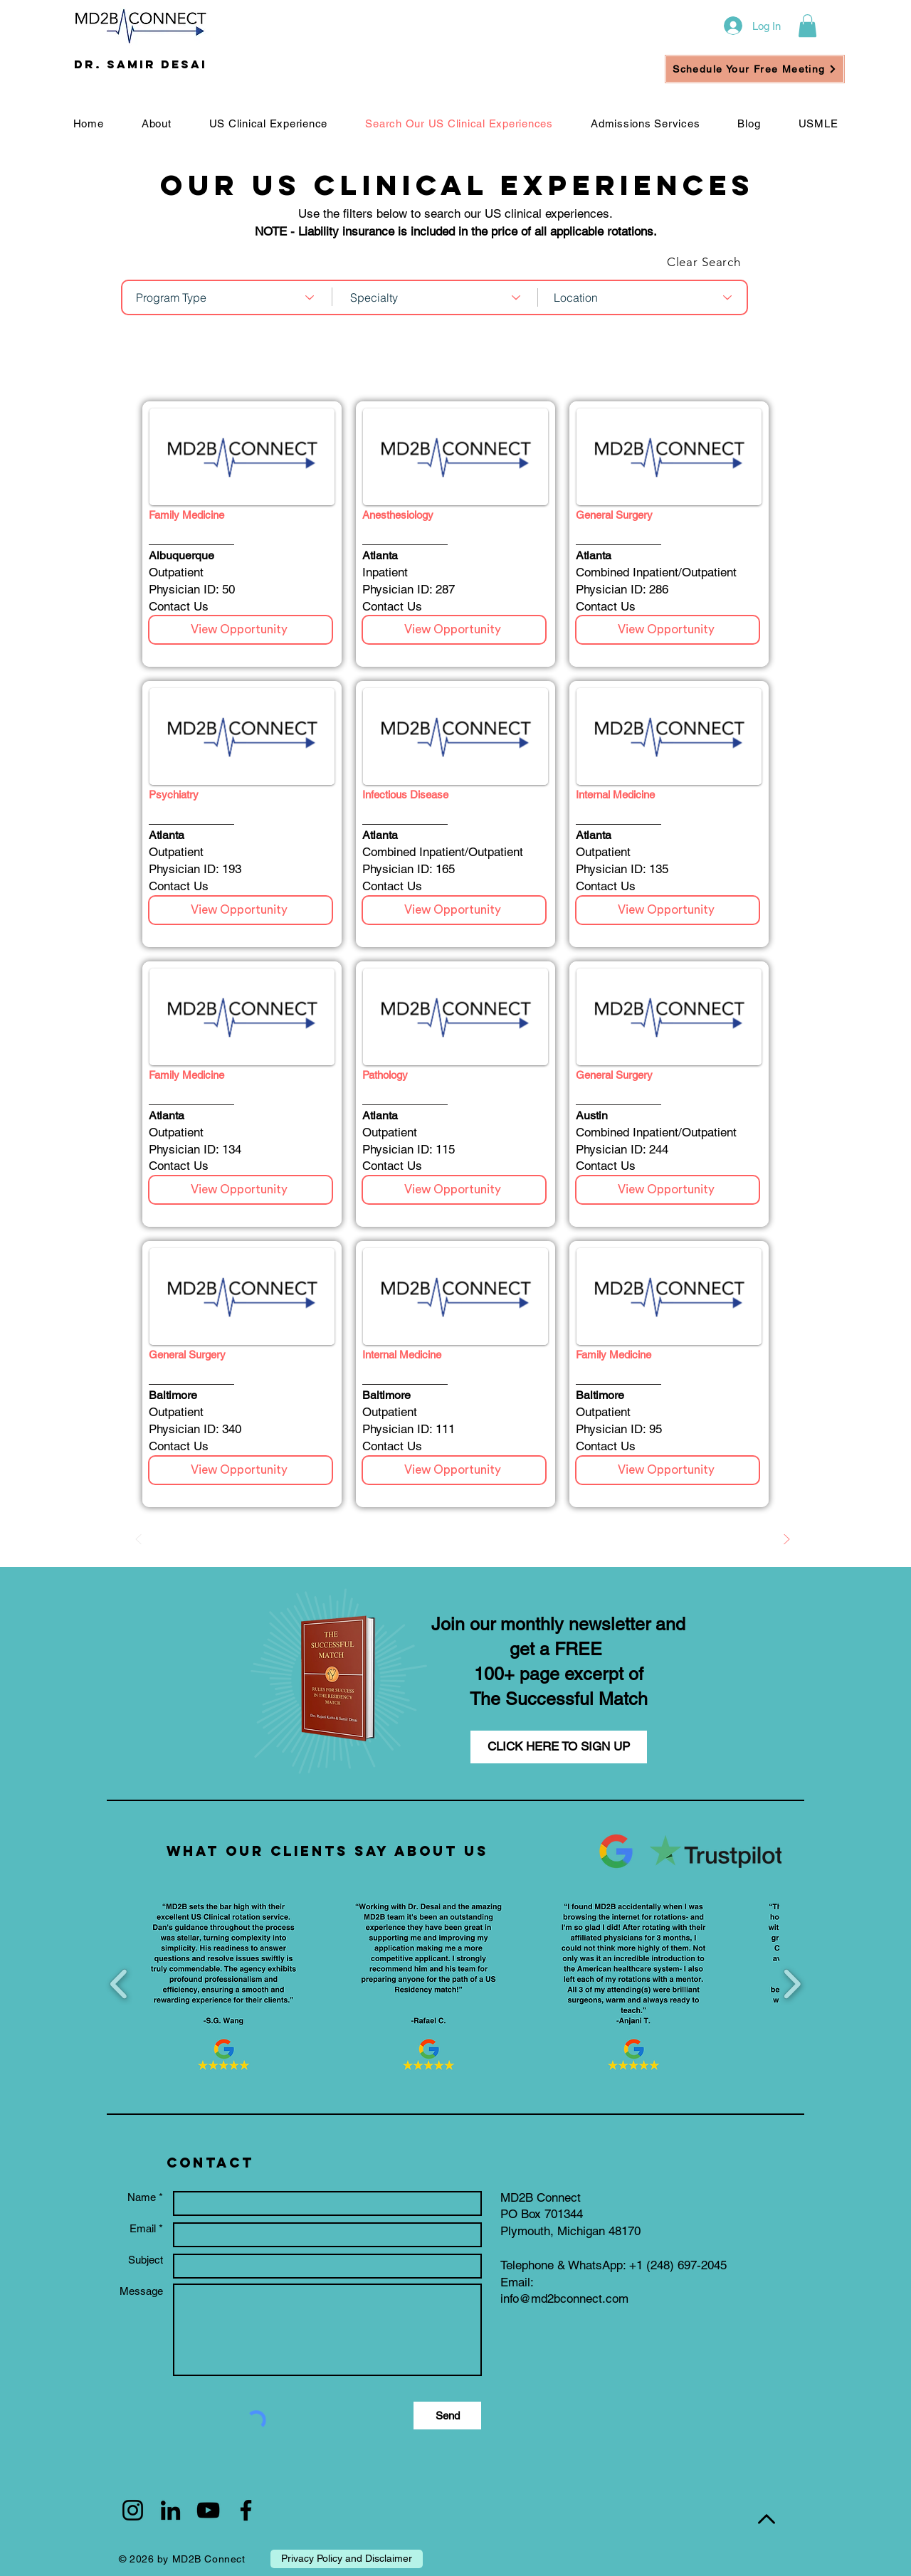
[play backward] (119, 1983)
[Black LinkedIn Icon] (170, 2510)
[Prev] (139, 1539)
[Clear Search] (697, 262)
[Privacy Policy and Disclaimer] (346, 2559)
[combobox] (225, 297)
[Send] (447, 2415)
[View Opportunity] (240, 630)
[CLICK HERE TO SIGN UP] (558, 1747)
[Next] (786, 1539)
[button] (807, 25)
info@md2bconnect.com (564, 2298)
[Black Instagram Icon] (133, 2510)
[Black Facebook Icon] (246, 2510)
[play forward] (792, 1983)
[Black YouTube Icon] (208, 2510)
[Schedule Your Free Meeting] (755, 69)
